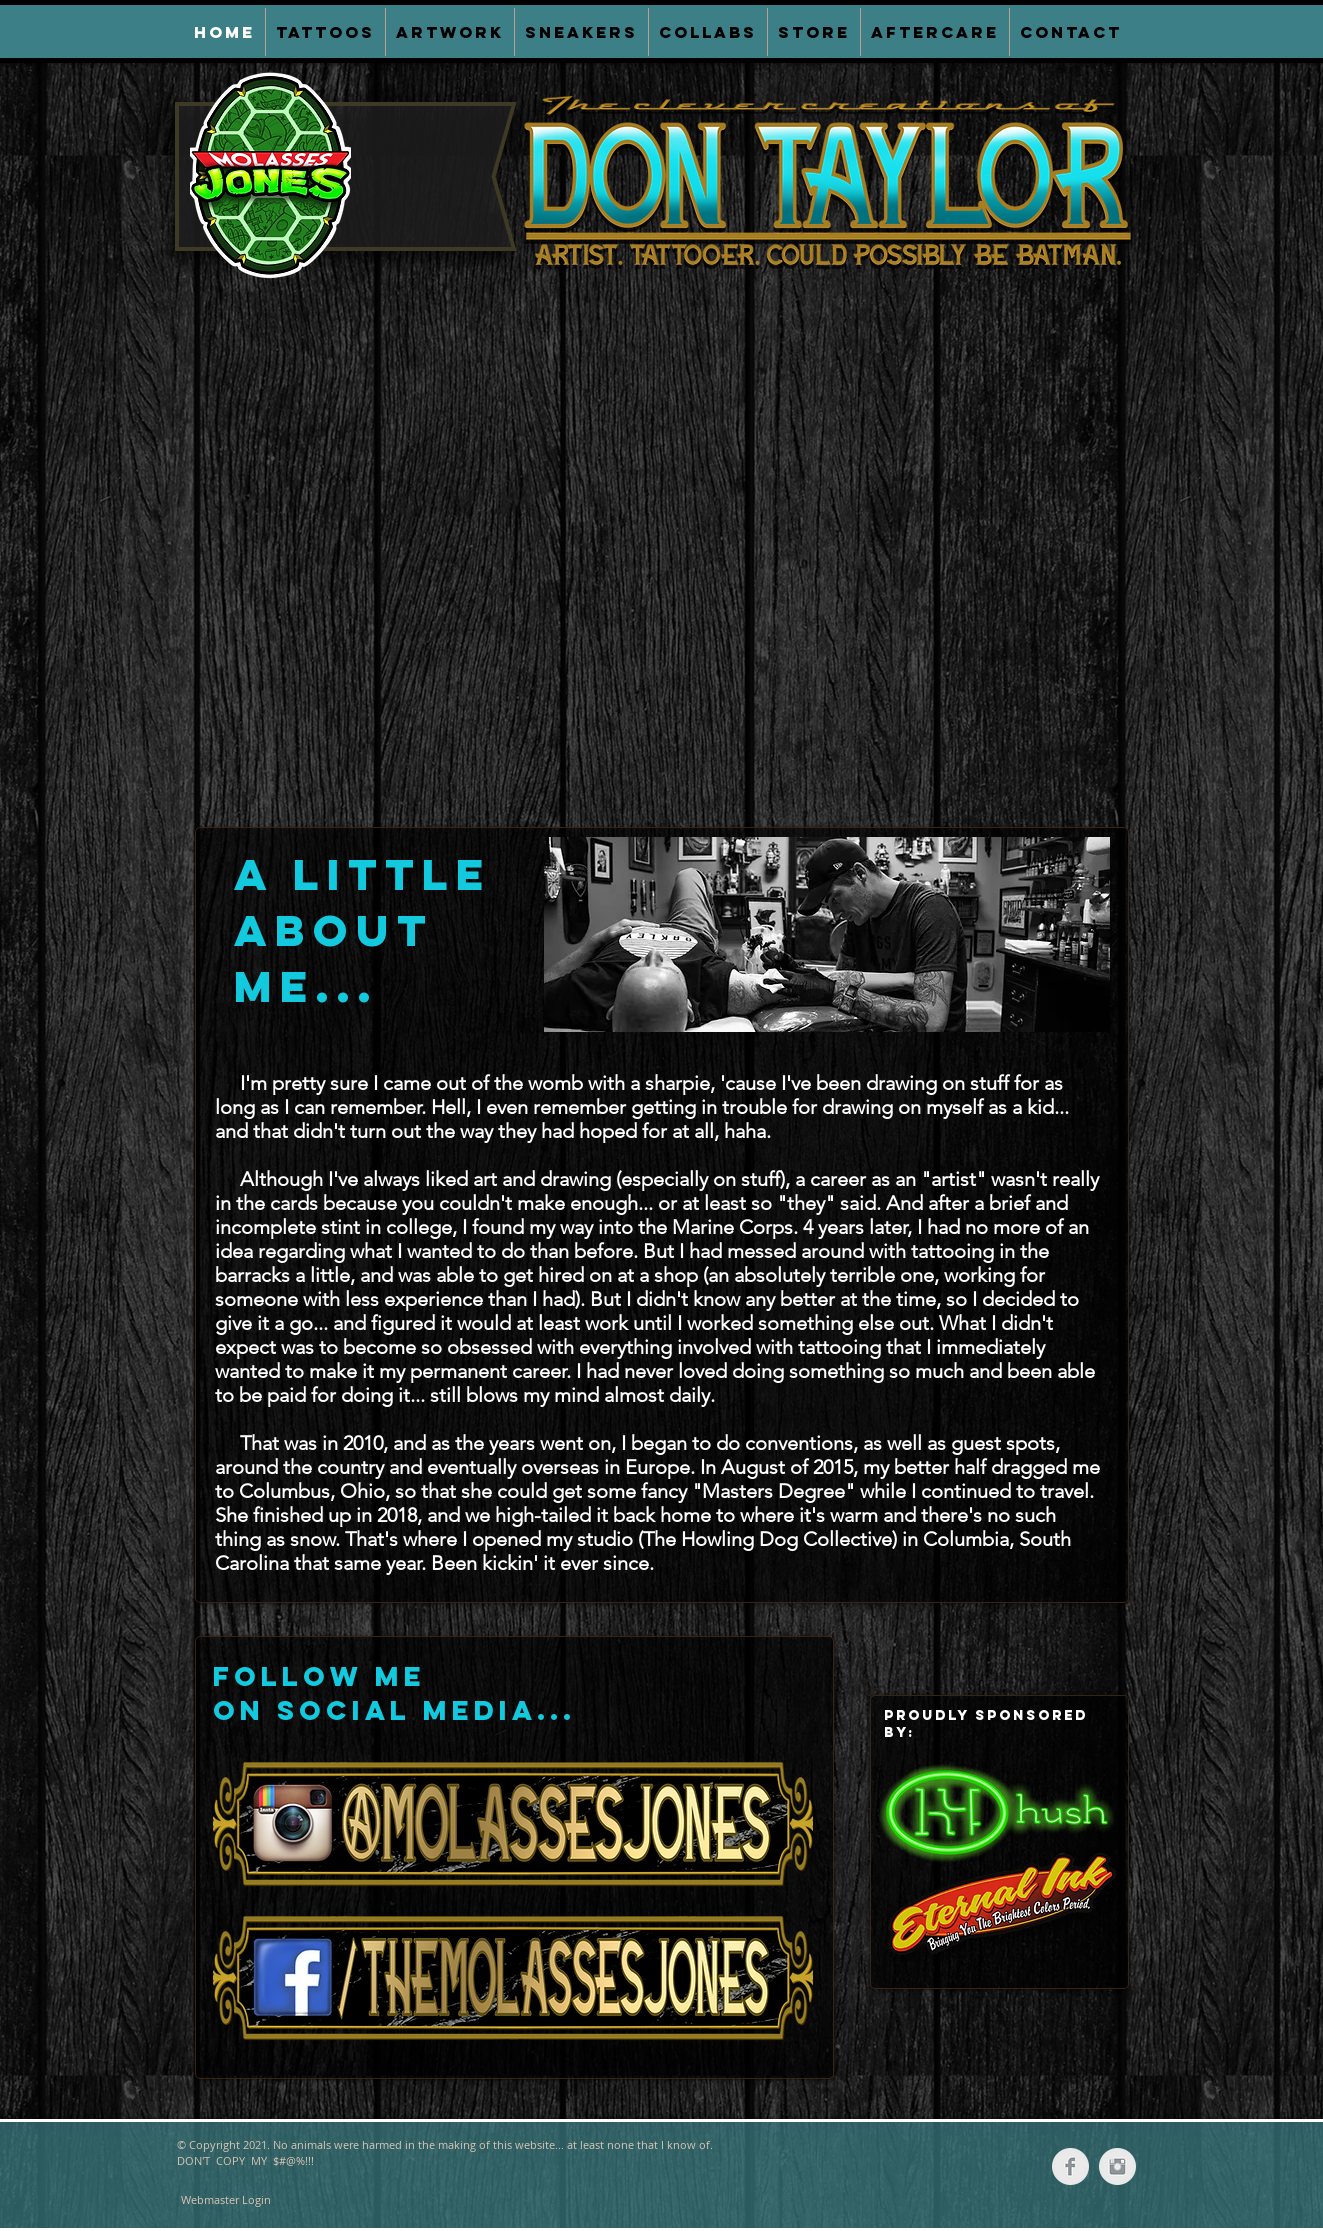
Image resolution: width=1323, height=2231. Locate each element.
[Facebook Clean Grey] (1070, 2166)
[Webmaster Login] (226, 2201)
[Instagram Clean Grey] (1117, 2166)
